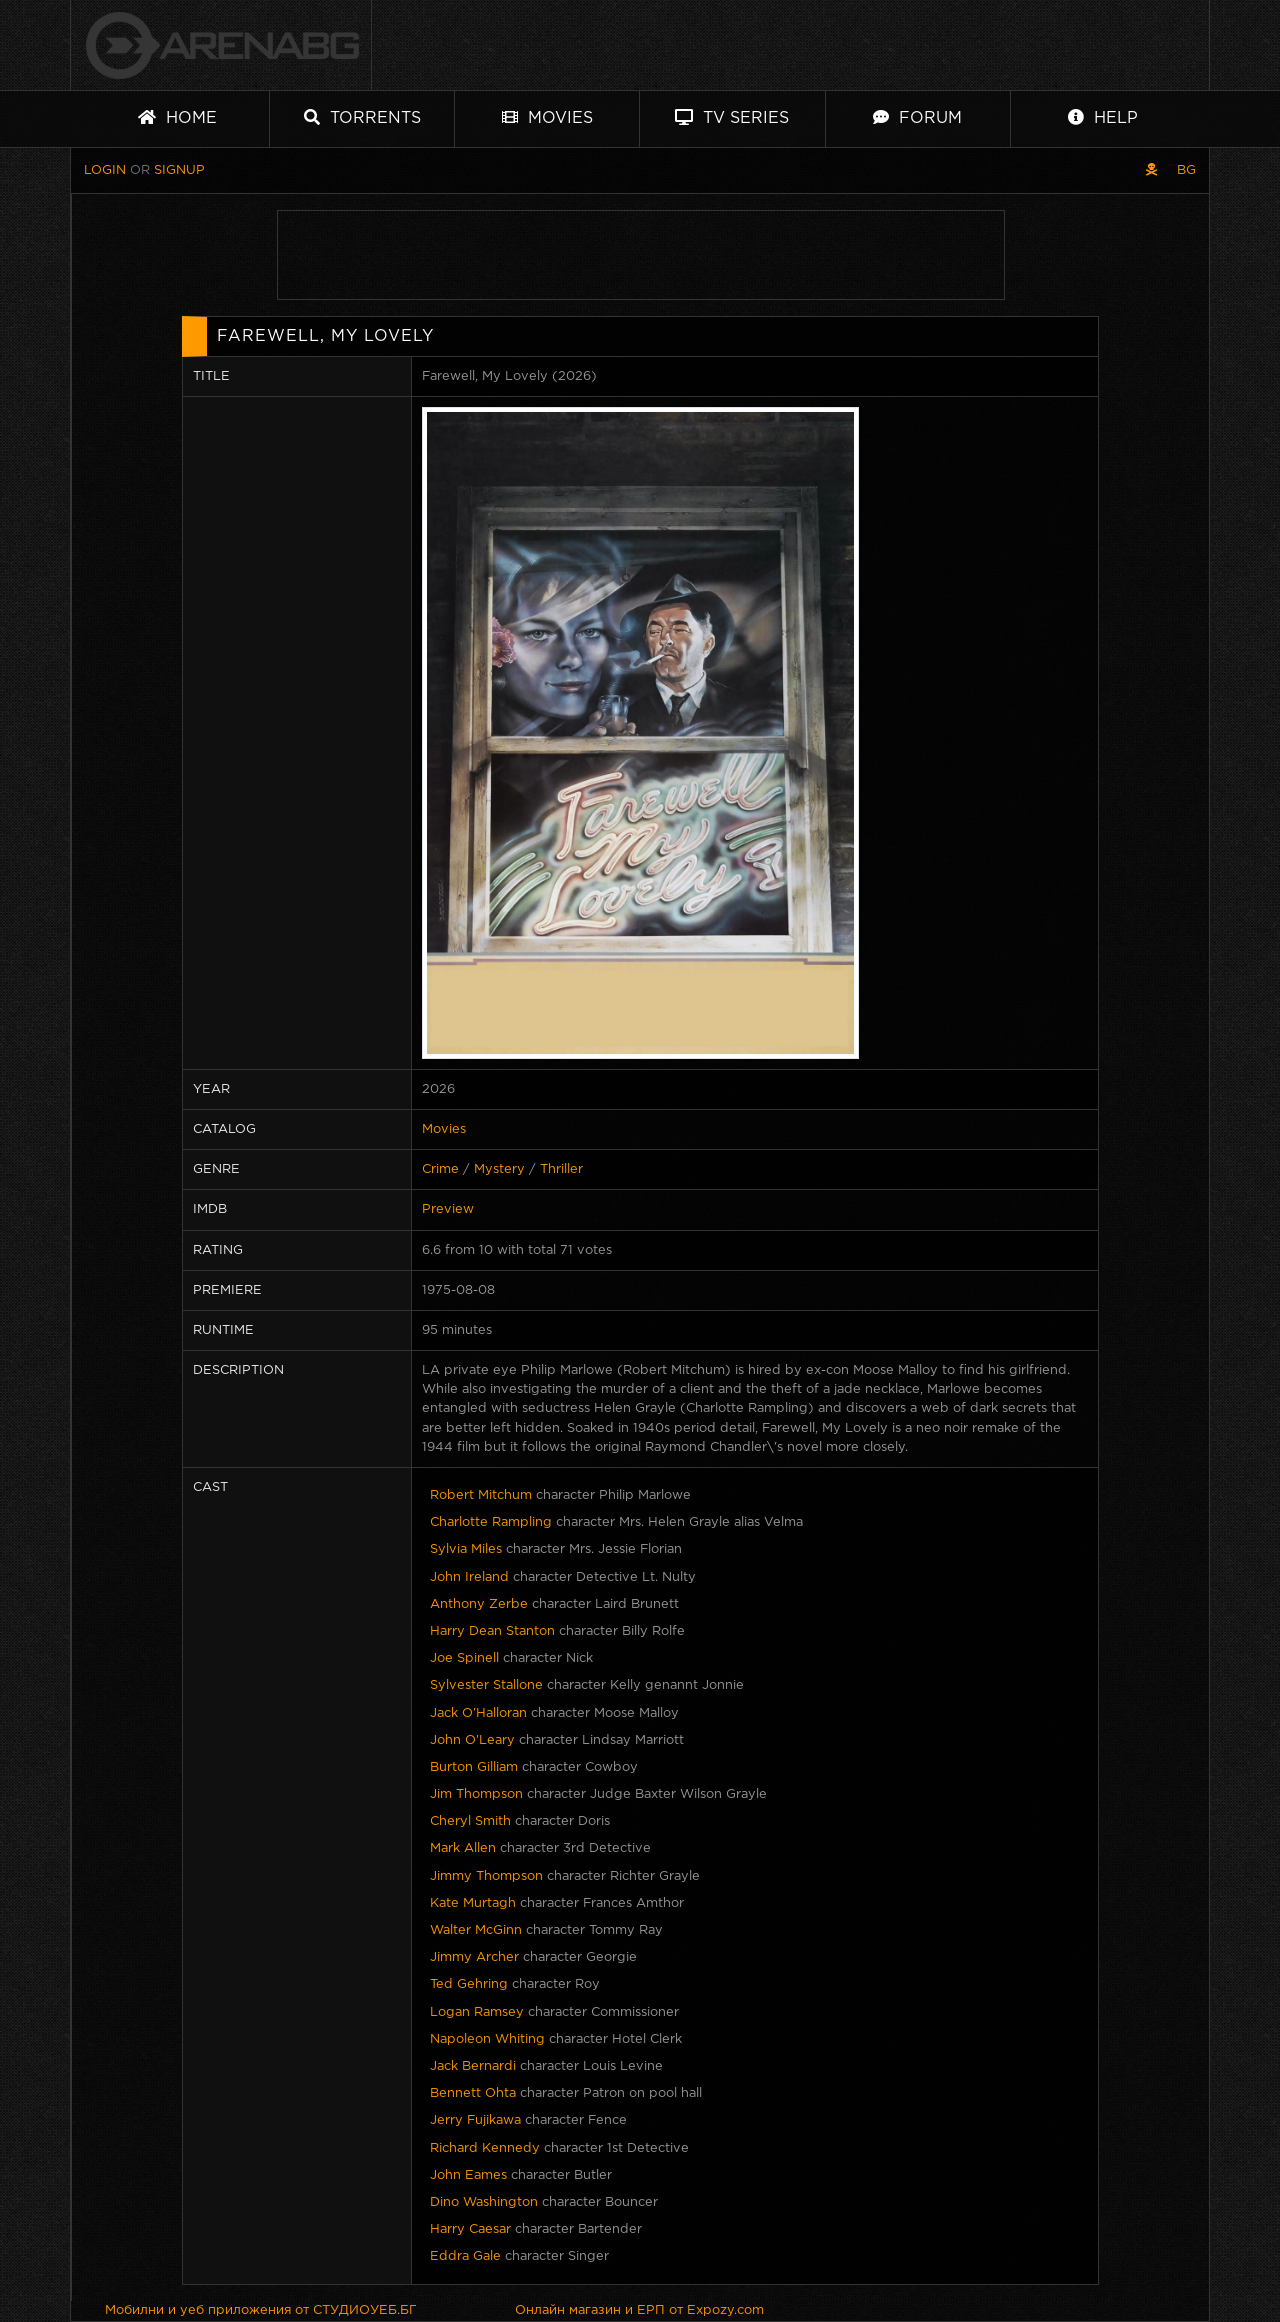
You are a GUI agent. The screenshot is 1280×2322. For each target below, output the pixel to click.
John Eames (468, 2175)
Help (1103, 117)
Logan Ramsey (477, 2012)
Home (177, 117)
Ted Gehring (469, 1984)
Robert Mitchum (481, 1495)
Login (105, 170)
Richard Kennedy (485, 2148)
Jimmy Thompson (486, 1876)
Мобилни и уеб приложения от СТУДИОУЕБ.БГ (261, 2310)
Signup (179, 170)
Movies (547, 117)
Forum (917, 117)
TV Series (732, 117)
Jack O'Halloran (478, 1713)
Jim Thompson (476, 1794)
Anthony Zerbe (479, 1604)
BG (1186, 170)
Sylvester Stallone (486, 1685)
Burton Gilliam (474, 1767)
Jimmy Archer (474, 1957)
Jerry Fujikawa (475, 2120)
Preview (448, 1209)
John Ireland (469, 1577)
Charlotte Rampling (491, 1522)
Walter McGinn (476, 1930)
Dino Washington (484, 2202)
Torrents (362, 117)
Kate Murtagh (473, 1903)
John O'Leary (472, 1740)
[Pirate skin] (1151, 170)
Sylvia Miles (466, 1549)
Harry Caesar (470, 2229)
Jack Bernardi (473, 2066)
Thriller (561, 1169)
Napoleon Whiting (487, 2039)
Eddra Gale (465, 2256)
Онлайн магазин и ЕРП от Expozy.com (639, 2310)
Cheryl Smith (470, 1821)
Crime (440, 1169)
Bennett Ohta (473, 2093)
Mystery (499, 1169)
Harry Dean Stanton (492, 1631)
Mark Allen (463, 1848)
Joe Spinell (464, 1658)
